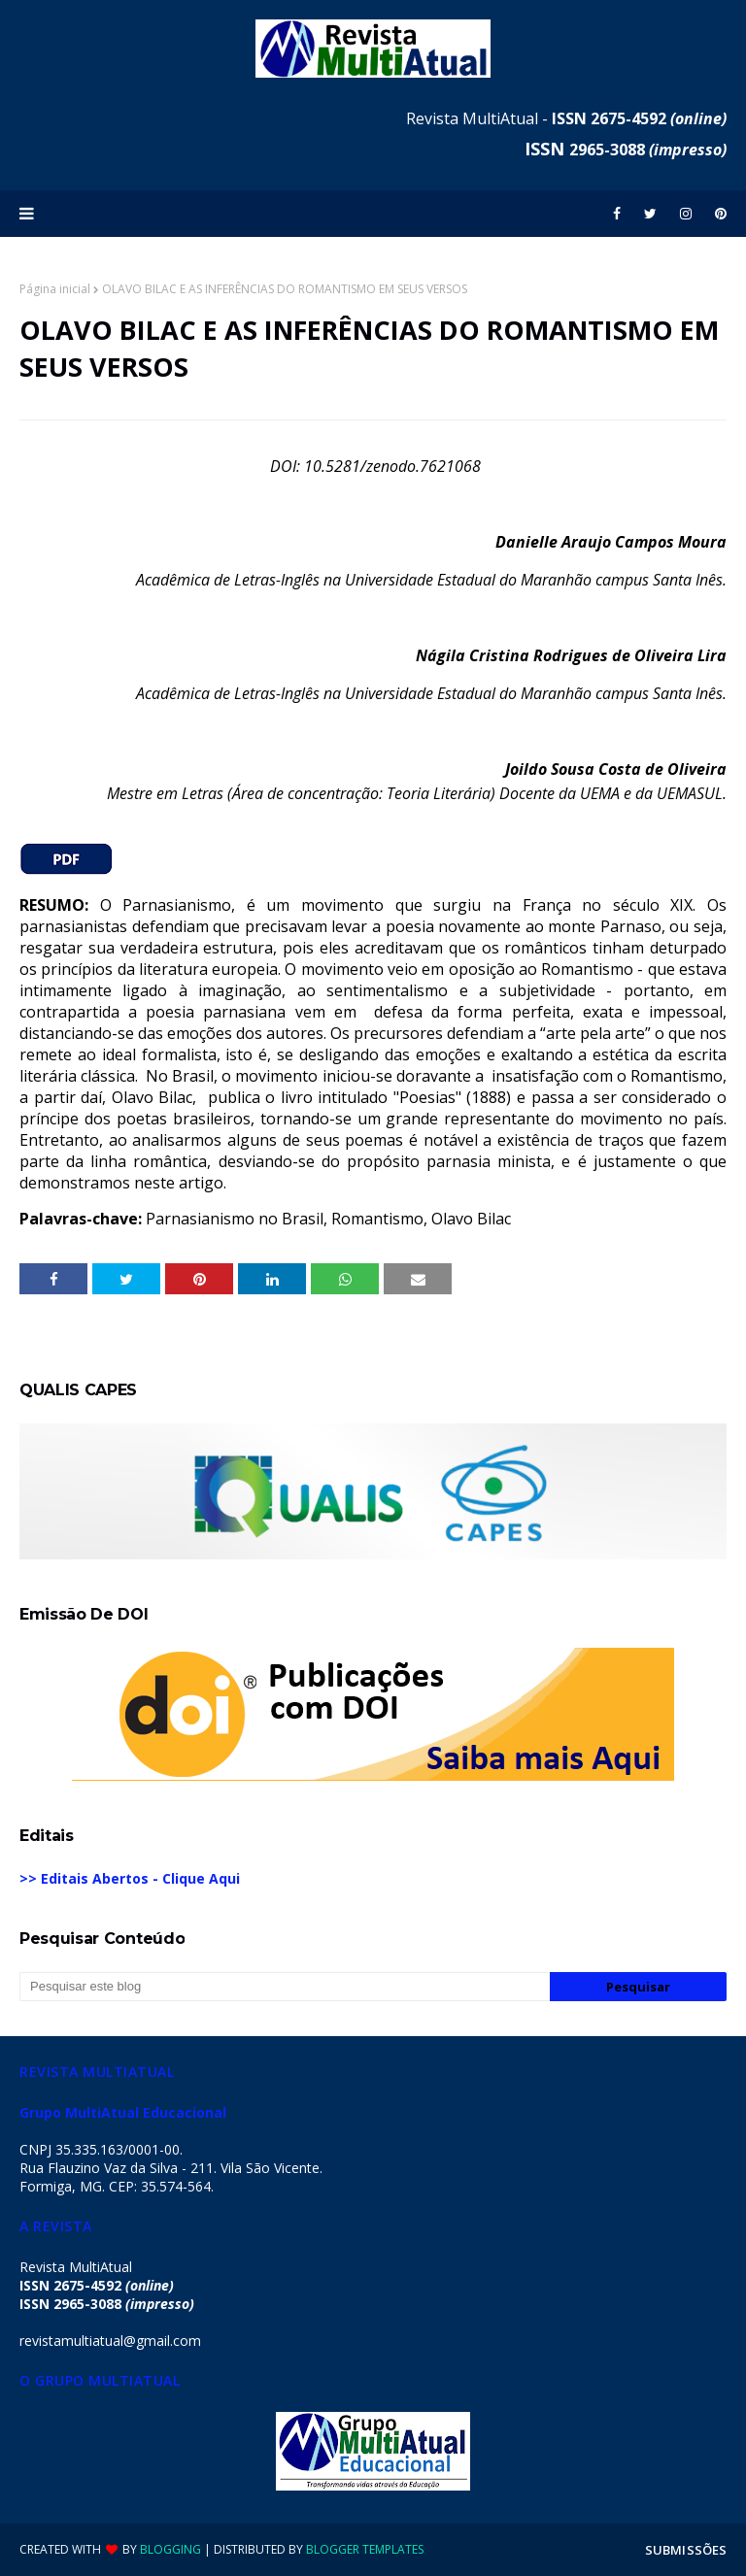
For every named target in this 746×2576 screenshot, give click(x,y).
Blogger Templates (365, 2549)
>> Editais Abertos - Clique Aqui (129, 1878)
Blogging (170, 2549)
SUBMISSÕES (686, 2550)
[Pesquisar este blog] (284, 1986)
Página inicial (54, 289)
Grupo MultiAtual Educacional (122, 2112)
